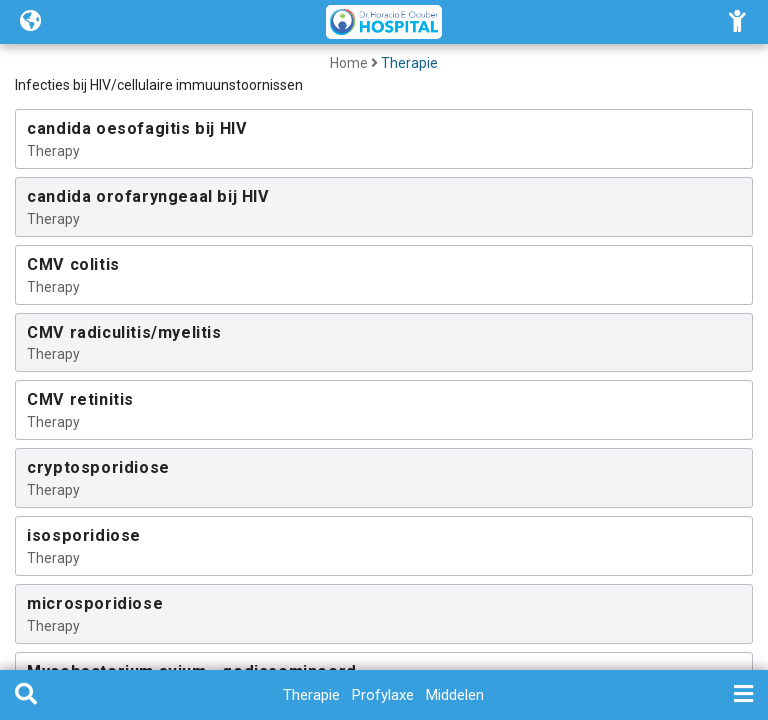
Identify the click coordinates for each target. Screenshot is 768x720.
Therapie (409, 63)
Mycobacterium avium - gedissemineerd (192, 671)
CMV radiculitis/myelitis (124, 332)
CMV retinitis (80, 399)
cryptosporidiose (98, 467)
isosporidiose (84, 535)
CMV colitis (73, 264)
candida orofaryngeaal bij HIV (148, 196)
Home (349, 63)
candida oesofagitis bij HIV (137, 128)
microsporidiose (95, 603)
